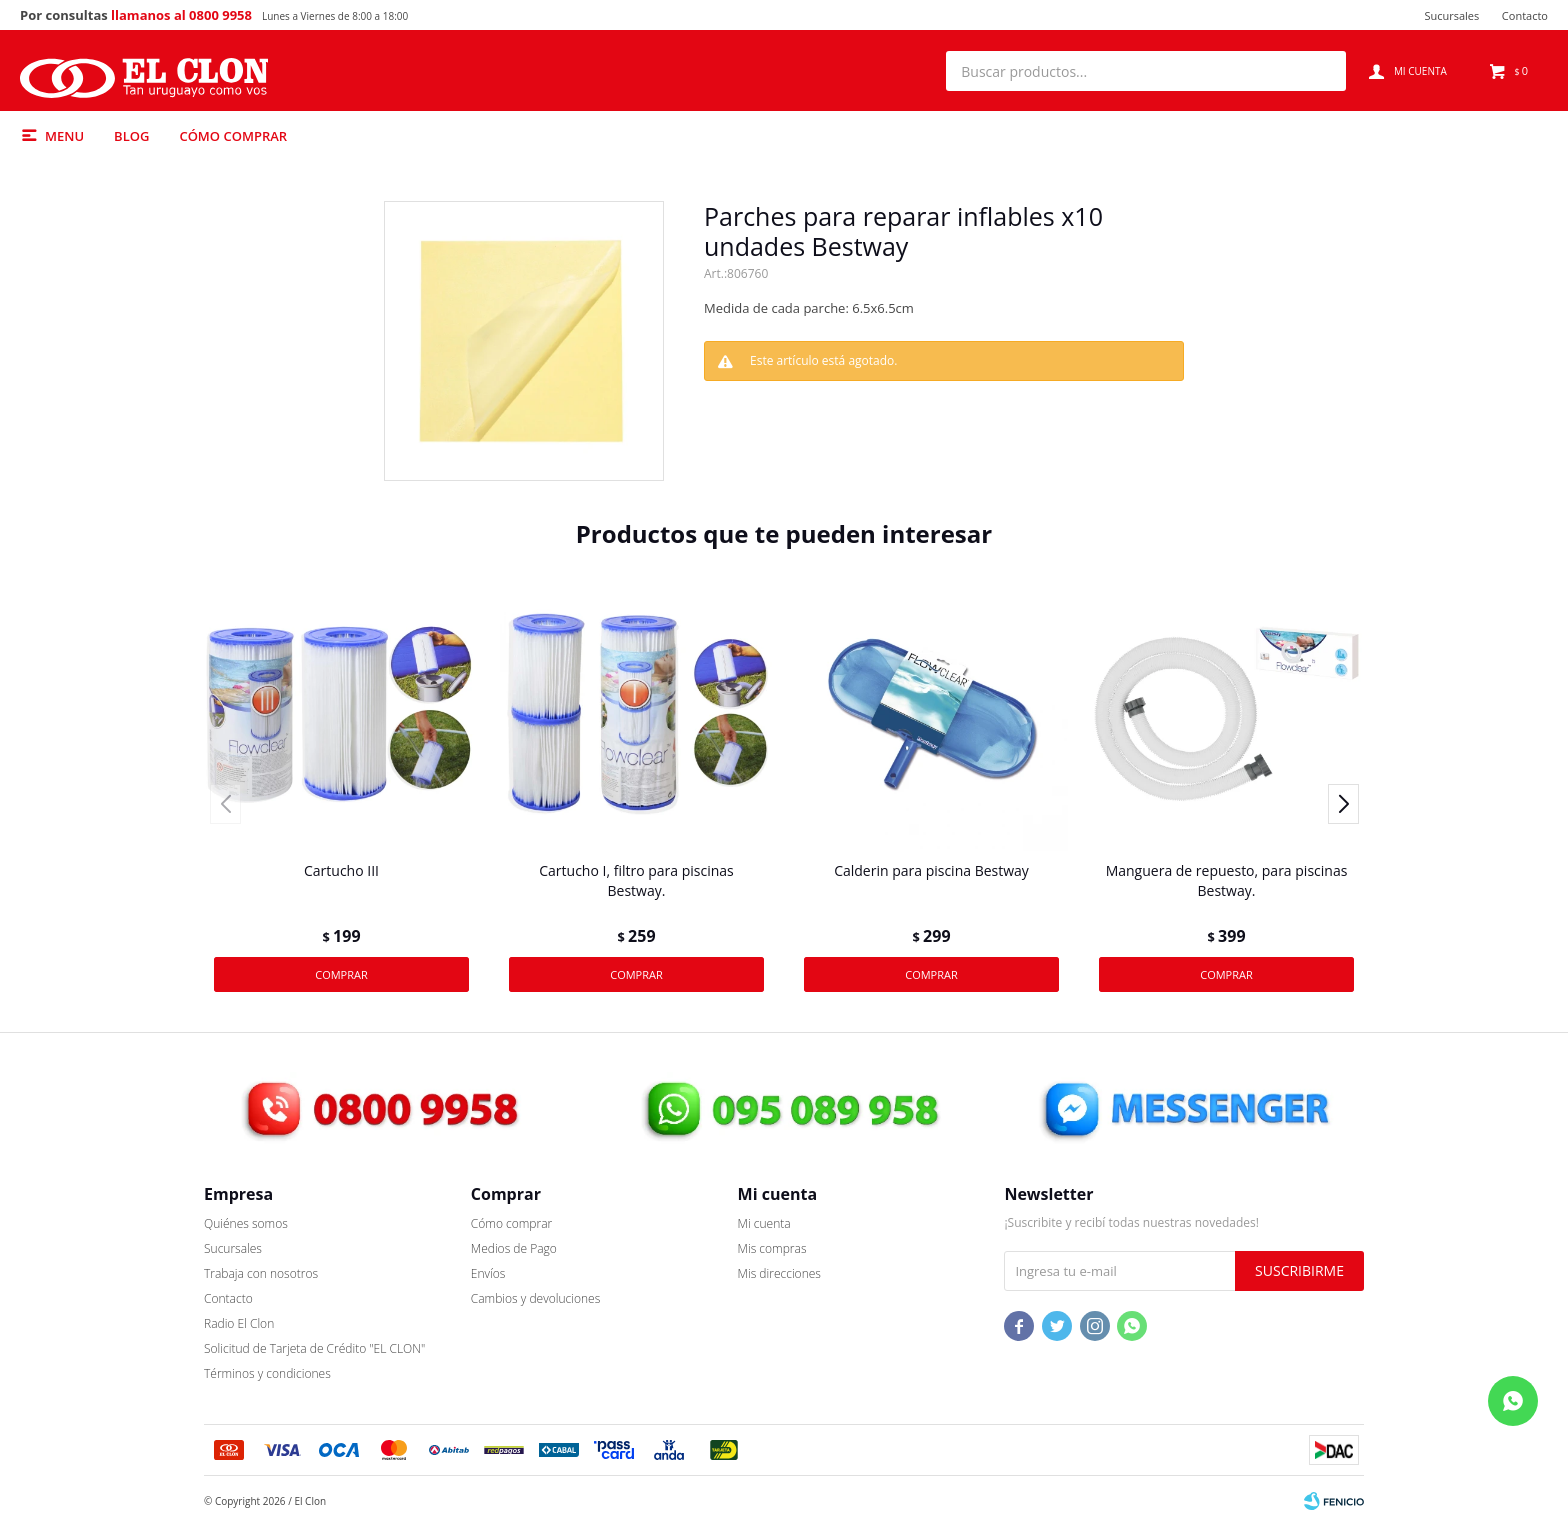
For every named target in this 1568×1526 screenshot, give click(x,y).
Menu (64, 136)
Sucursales (1451, 15)
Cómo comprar (233, 136)
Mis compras (772, 1248)
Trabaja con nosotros (261, 1273)
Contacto (1525, 15)
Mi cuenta (764, 1223)
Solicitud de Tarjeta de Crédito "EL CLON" (314, 1348)
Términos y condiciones (267, 1373)
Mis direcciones (779, 1273)
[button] (1321, 71)
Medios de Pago (514, 1248)
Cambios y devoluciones (535, 1298)
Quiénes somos (246, 1223)
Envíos (488, 1273)
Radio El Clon (239, 1323)
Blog (131, 136)
